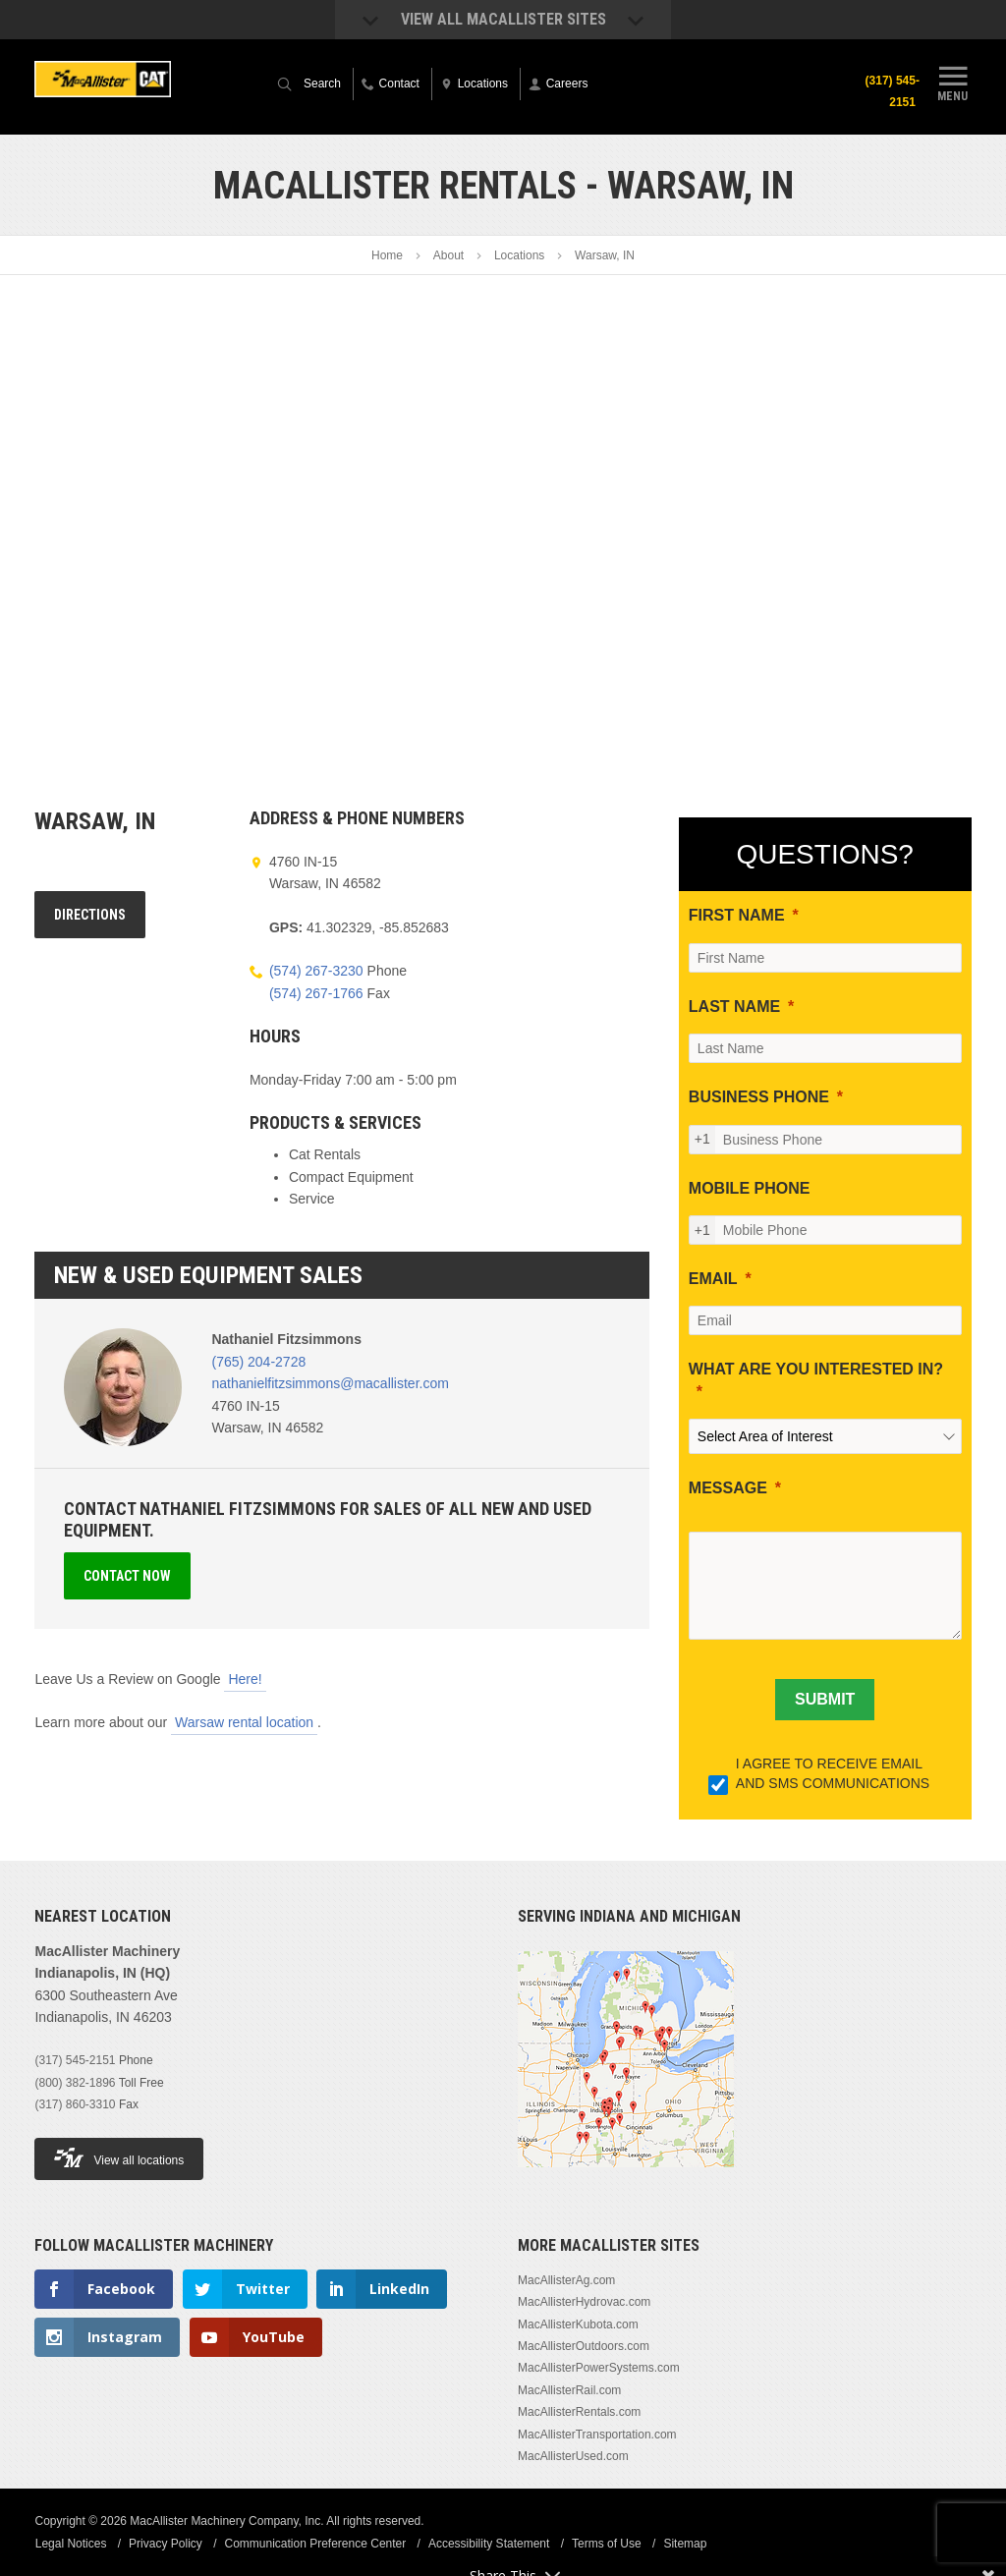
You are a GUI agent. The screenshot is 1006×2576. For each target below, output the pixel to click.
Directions (90, 915)
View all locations (119, 2158)
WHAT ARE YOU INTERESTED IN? (816, 1369)
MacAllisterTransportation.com (597, 2434)
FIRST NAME (737, 915)
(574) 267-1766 (316, 993)
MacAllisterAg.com (566, 2280)
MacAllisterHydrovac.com (584, 2302)
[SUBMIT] (824, 1699)
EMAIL (713, 1278)
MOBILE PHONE (749, 1188)
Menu (953, 81)
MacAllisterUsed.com (573, 2456)
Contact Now (127, 1576)
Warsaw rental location (244, 1722)
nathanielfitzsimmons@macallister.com (329, 1383)
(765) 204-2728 (258, 1362)
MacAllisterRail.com (569, 2390)
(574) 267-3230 (316, 971)
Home (387, 255)
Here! (244, 1679)
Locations (519, 255)
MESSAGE (728, 1488)
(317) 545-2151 (892, 91)
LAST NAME (734, 1006)
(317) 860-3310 (74, 2104)
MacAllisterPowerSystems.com (599, 2368)
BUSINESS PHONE (759, 1097)
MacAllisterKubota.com (578, 2324)
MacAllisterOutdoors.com (583, 2346)
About (448, 255)
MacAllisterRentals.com (579, 2412)
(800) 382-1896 (74, 2083)
